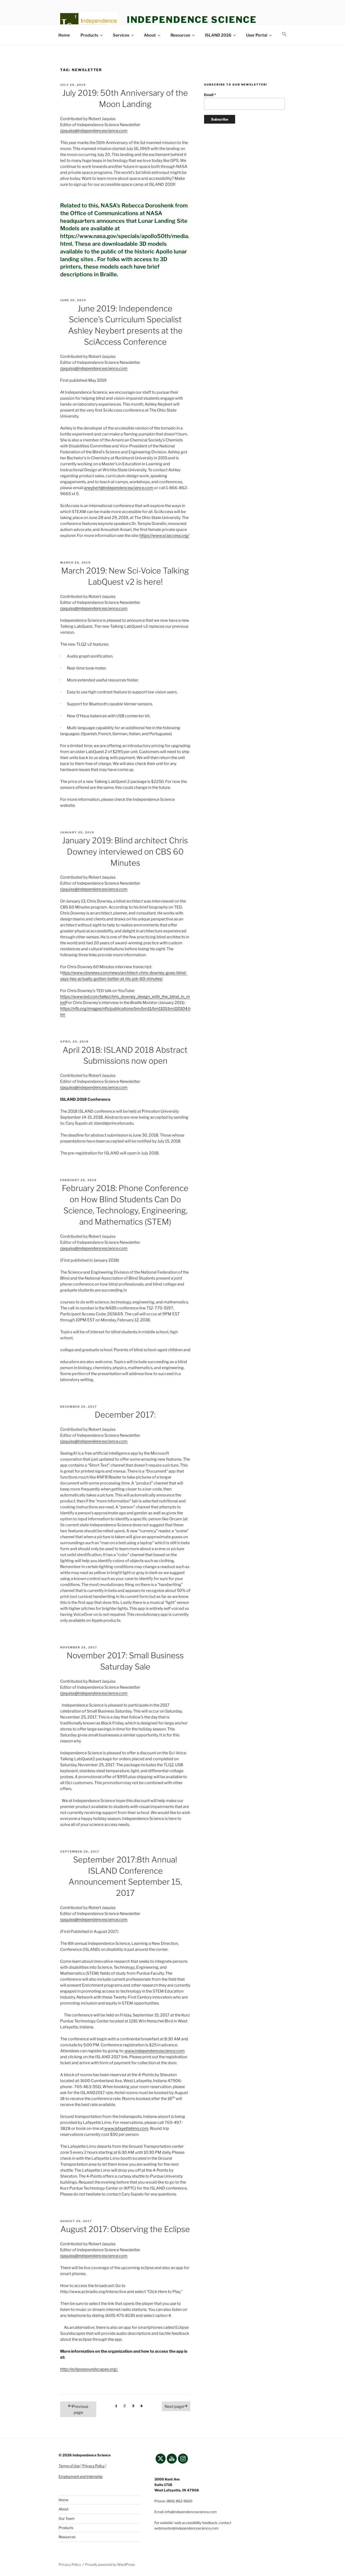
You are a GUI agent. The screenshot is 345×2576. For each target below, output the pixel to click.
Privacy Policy (93, 2466)
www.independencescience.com (154, 2051)
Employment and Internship (80, 2476)
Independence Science (192, 19)
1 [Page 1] (117, 2405)
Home (64, 35)
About (152, 35)
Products (92, 35)
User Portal (259, 35)
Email (210, 95)
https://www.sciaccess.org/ (164, 535)
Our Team (67, 2518)
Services (123, 35)
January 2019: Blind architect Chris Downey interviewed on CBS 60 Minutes (125, 852)
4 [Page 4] (142, 2405)
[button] (284, 34)
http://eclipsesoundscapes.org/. (89, 2369)
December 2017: (125, 1415)
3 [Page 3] (134, 2405)
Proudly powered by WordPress (110, 2564)
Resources (183, 35)
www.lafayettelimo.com (126, 2128)
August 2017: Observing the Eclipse (125, 2229)
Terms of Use (70, 2466)
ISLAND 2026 (221, 35)
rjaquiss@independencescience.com (94, 130)
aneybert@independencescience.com (118, 487)
